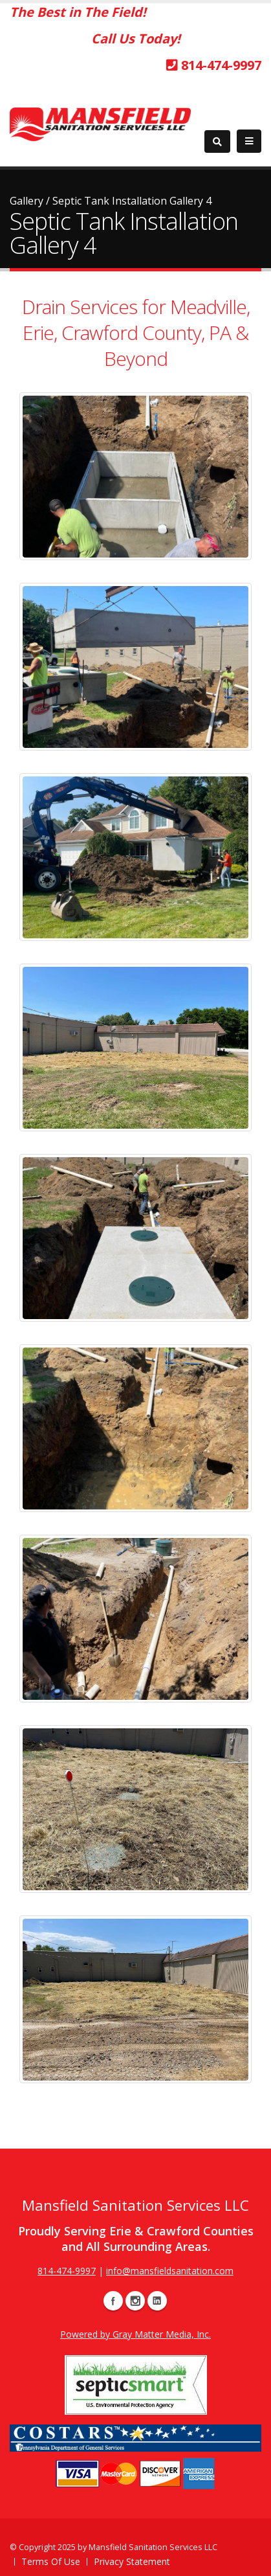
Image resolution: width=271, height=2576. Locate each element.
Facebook (113, 2300)
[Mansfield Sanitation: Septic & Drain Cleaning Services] (100, 123)
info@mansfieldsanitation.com (169, 2271)
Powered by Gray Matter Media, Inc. (135, 2334)
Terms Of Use (50, 2561)
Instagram (135, 2300)
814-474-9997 (213, 65)
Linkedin (157, 2300)
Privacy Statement (132, 2561)
